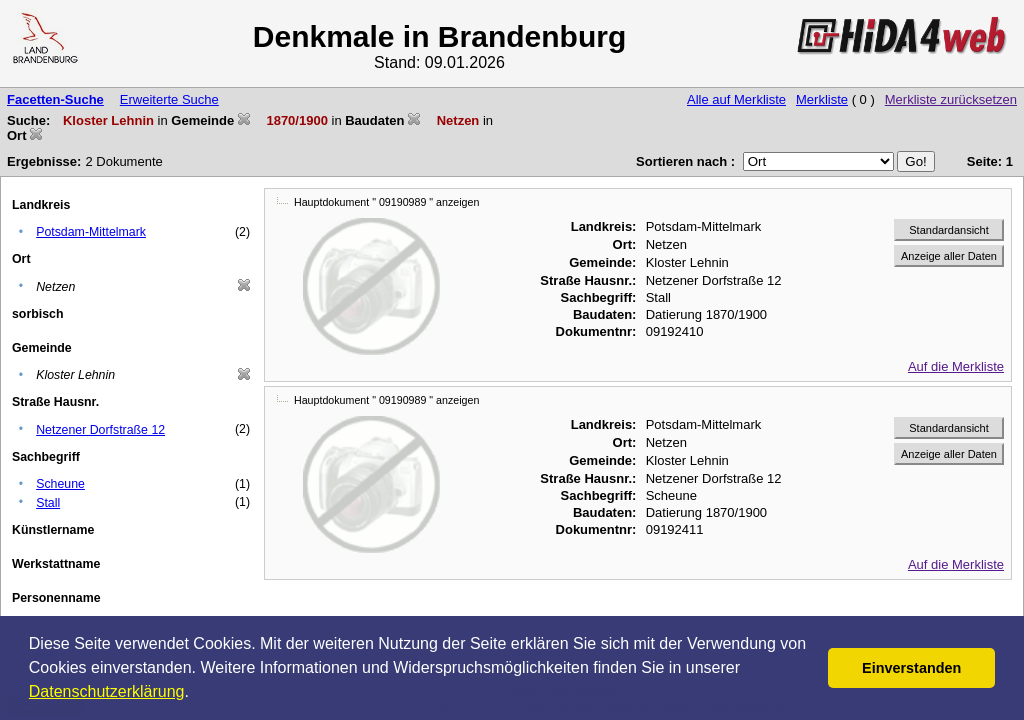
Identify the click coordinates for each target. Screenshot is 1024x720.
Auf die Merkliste (956, 366)
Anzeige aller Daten (949, 256)
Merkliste (822, 99)
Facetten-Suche (55, 99)
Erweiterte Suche (169, 99)
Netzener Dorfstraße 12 (100, 430)
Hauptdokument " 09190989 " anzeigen (386, 202)
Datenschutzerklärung (107, 691)
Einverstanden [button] (911, 668)
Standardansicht (949, 230)
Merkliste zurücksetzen (951, 99)
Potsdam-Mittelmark (91, 232)
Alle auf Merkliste (736, 99)
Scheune (60, 484)
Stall (48, 503)
